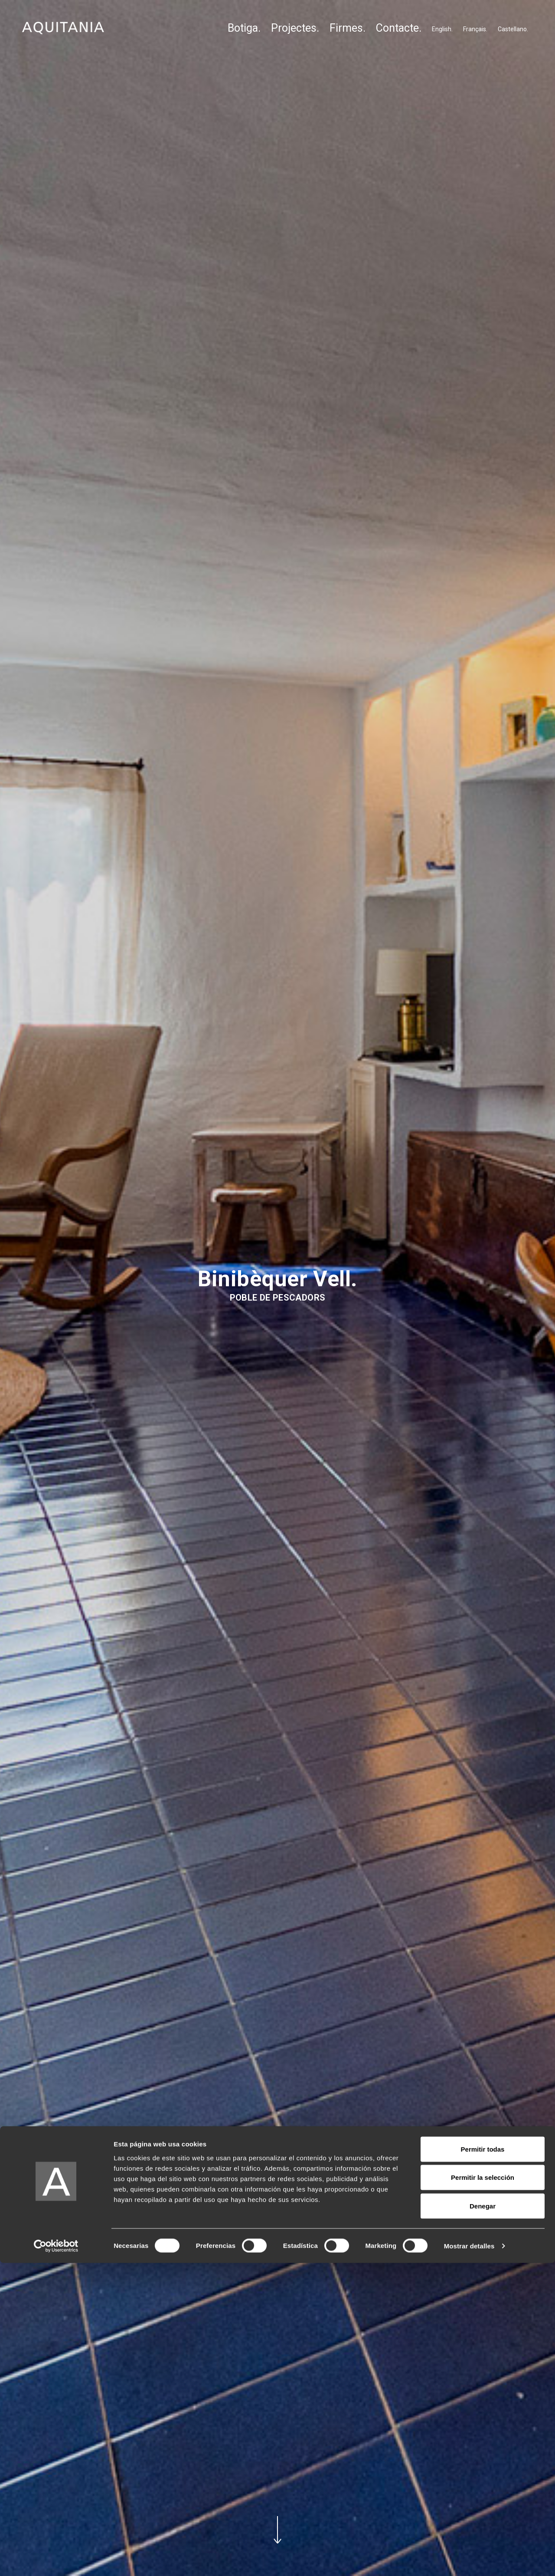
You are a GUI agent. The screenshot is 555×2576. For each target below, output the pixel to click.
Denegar (483, 2519)
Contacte (397, 28)
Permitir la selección (482, 2490)
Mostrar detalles (469, 2559)
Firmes (346, 28)
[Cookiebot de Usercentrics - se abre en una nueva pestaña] (56, 2559)
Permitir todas (483, 2462)
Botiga (243, 28)
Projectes (294, 28)
